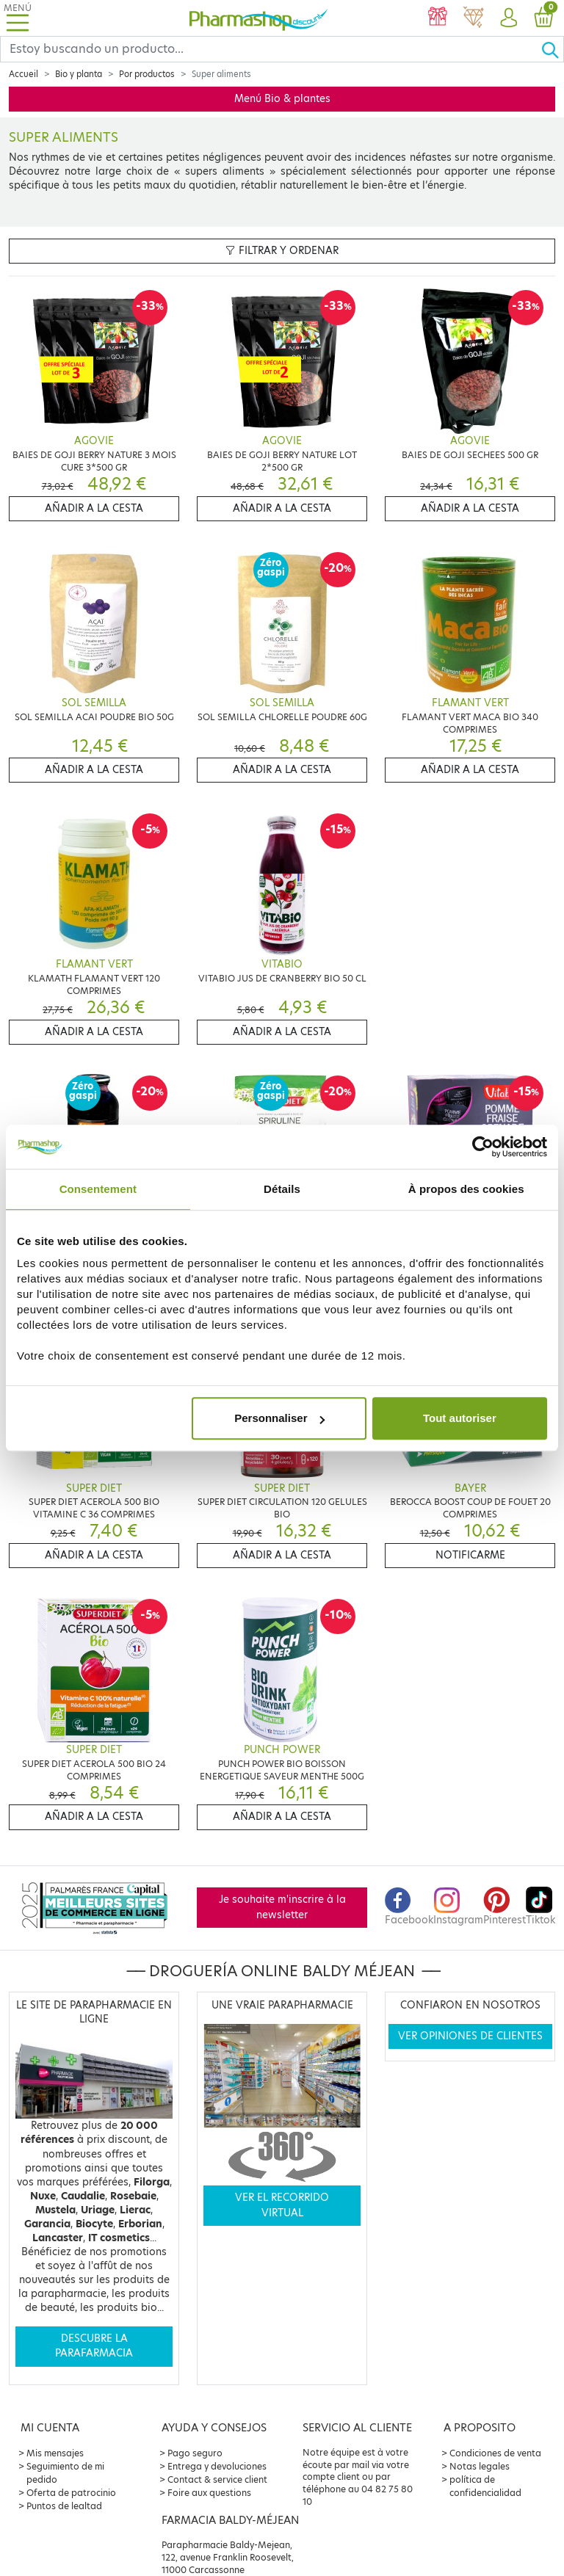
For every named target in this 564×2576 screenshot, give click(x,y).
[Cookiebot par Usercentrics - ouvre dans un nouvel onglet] (483, 1147)
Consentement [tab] (98, 1189)
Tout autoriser (459, 1418)
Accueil (23, 74)
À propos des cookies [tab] (466, 1189)
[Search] (270, 49)
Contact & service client (217, 2479)
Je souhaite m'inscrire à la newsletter (282, 1907)
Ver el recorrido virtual (282, 2205)
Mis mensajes (55, 2453)
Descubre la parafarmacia (94, 2346)
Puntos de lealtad (64, 2506)
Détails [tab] (282, 1189)
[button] (508, 18)
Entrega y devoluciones (217, 2466)
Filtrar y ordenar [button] (282, 251)
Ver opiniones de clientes (470, 2036)
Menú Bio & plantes (282, 99)
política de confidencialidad (485, 2486)
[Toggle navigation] (17, 18)
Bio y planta (78, 74)
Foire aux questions (209, 2492)
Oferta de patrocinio (71, 2492)
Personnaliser (279, 1418)
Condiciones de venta (495, 2453)
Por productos (147, 74)
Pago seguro (195, 2453)
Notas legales (479, 2466)
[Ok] (552, 49)
